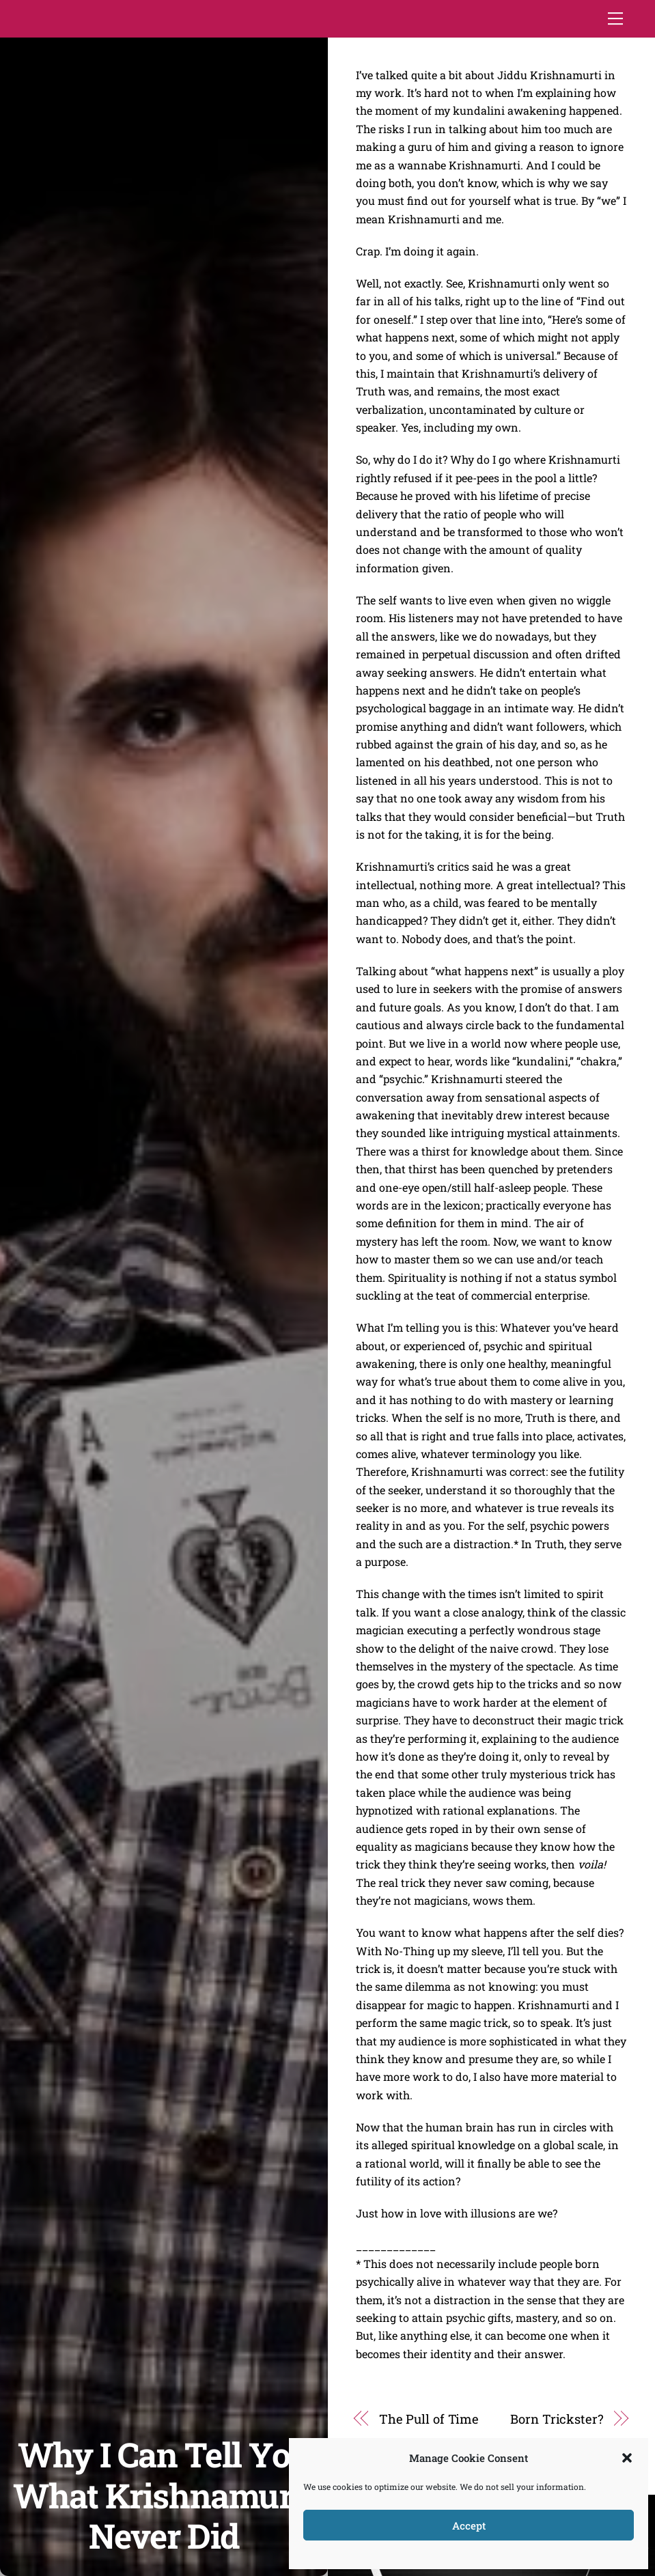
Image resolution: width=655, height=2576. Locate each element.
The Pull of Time (429, 2419)
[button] (627, 2458)
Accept (469, 2525)
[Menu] (615, 18)
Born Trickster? (557, 2419)
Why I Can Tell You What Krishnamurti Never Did (163, 2495)
